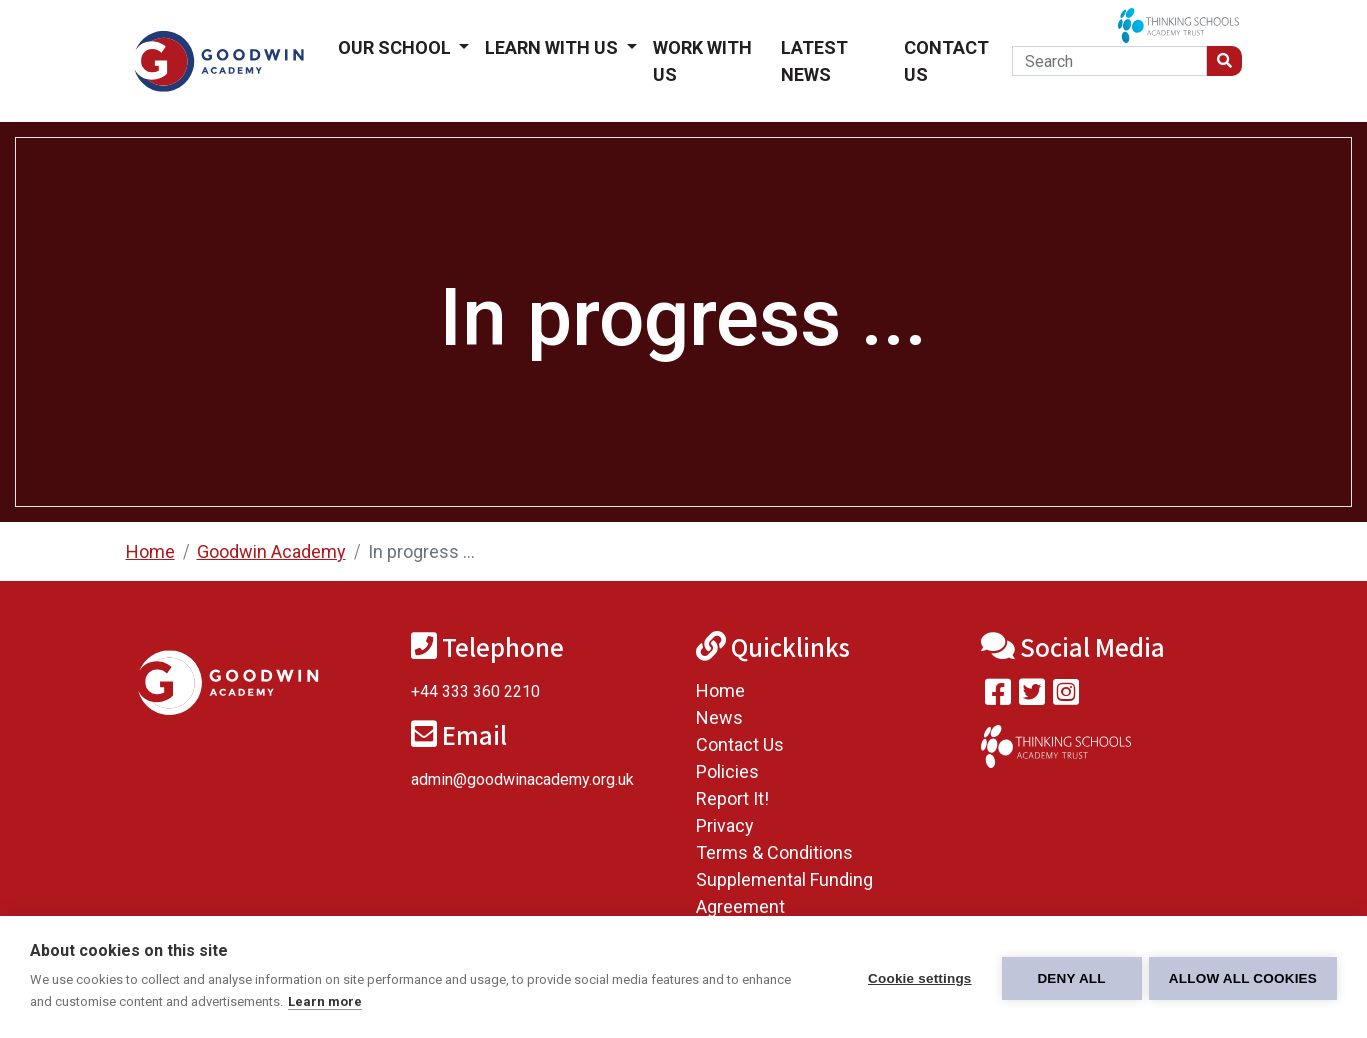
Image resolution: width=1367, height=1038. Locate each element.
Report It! (732, 798)
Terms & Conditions (774, 852)
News (719, 717)
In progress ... (421, 551)
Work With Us (702, 61)
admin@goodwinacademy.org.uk (522, 779)
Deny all (1069, 977)
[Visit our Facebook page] (998, 696)
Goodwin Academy (271, 551)
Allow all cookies (1243, 977)
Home (150, 551)
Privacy (725, 825)
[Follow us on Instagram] (1066, 696)
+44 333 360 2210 (475, 691)
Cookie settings (917, 977)
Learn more (325, 1001)
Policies (727, 771)
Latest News (814, 61)
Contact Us (946, 61)
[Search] (1109, 61)
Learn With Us (553, 47)
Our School (396, 47)
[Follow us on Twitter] (1032, 696)
